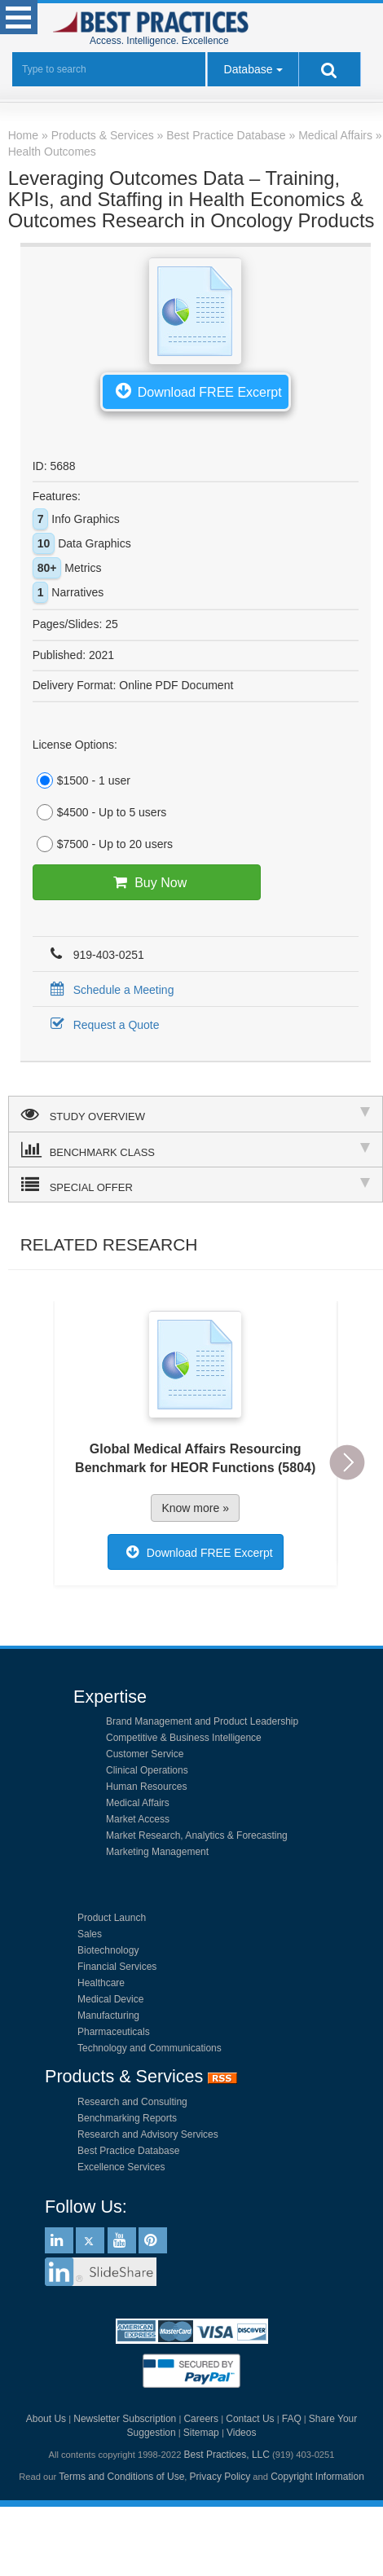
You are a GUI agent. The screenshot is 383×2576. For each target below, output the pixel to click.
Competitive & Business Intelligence (184, 1737)
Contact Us (250, 2418)
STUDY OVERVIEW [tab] (195, 1114)
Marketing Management (157, 1851)
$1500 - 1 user (81, 780)
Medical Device (110, 1999)
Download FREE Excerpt (195, 390)
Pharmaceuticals (113, 2032)
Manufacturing (108, 2015)
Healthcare (101, 1983)
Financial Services (116, 1966)
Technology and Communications (149, 2048)
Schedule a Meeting (109, 989)
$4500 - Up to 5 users (100, 812)
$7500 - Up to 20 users (103, 844)
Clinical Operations (147, 1770)
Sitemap (201, 2432)
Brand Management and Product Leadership (202, 1721)
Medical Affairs (137, 1803)
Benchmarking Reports (127, 2118)
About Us (46, 2418)
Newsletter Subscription (124, 2418)
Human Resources (146, 1786)
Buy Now (146, 882)
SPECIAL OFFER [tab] (195, 1184)
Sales (89, 1934)
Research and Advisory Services (147, 2134)
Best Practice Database (128, 2150)
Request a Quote (102, 1024)
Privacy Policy (220, 2476)
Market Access (137, 1819)
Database (248, 69)
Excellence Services (121, 2167)
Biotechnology (108, 1950)
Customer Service (144, 1754)
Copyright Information (317, 2476)
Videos (241, 2432)
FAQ (292, 2418)
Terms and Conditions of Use (121, 2476)
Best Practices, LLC (227, 2454)
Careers (200, 2418)
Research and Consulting (132, 2102)
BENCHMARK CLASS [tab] (195, 1149)
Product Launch (111, 1917)
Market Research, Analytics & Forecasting (197, 1835)
